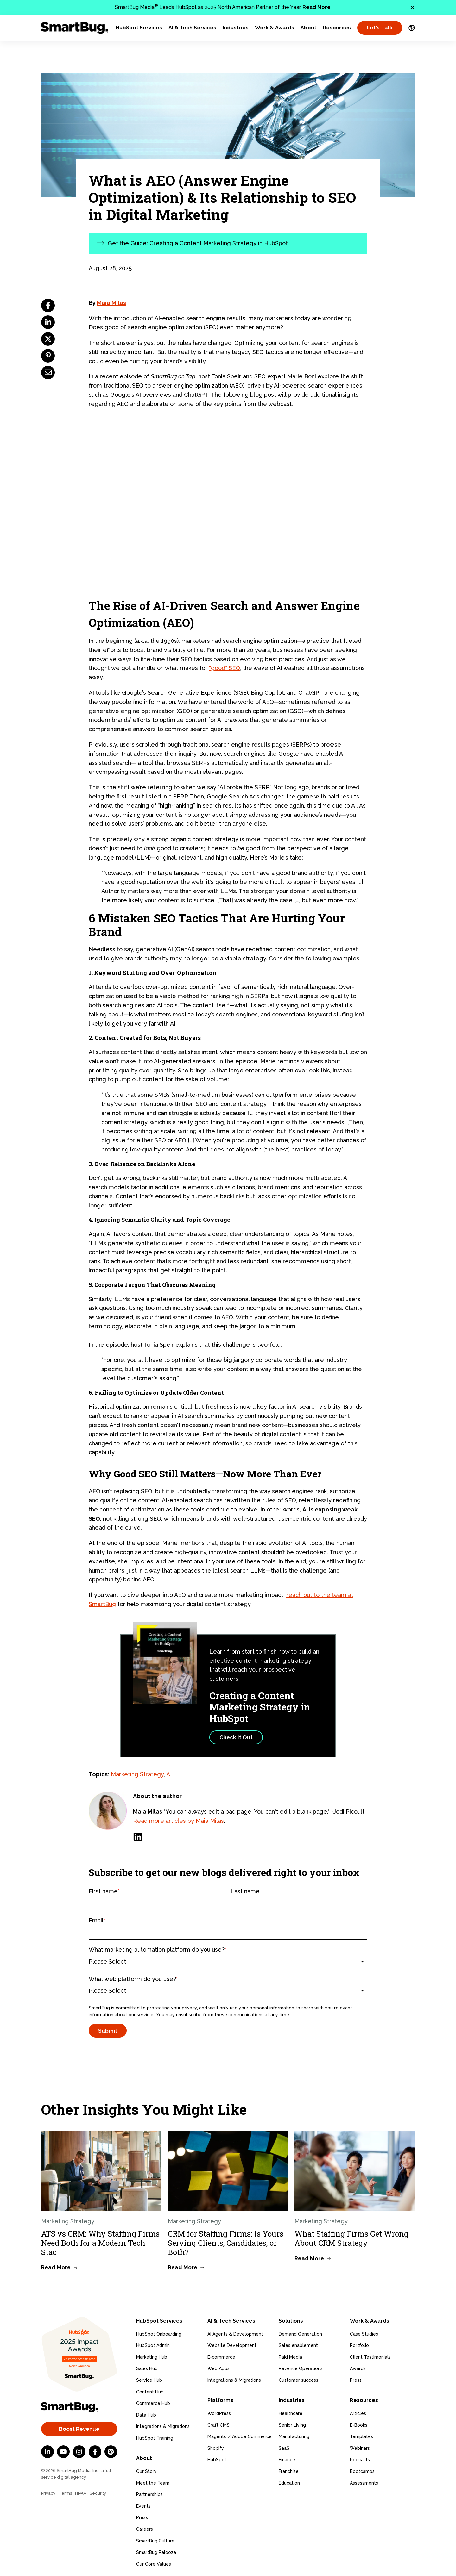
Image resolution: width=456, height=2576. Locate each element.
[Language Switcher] (411, 28)
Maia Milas (111, 303)
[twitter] (48, 339)
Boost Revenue (79, 2429)
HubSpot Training (154, 2436)
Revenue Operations (301, 2366)
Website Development (231, 2343)
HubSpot (216, 2456)
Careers (144, 2525)
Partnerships (149, 2490)
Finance (287, 2456)
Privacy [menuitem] (48, 2493)
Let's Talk (380, 27)
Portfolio (359, 2343)
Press (142, 2514)
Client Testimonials (370, 2355)
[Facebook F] (95, 2451)
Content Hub (150, 2390)
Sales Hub (147, 2366)
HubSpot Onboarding (158, 2332)
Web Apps (218, 2366)
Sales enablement (298, 2343)
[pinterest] (48, 356)
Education (289, 2479)
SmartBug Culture (155, 2537)
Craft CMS (218, 2421)
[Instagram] (79, 2451)
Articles (358, 2409)
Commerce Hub (153, 2401)
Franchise (289, 2467)
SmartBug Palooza (156, 2548)
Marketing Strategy (137, 1774)
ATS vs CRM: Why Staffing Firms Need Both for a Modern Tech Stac (100, 2243)
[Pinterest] (110, 2451)
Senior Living (292, 2421)
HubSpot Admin (153, 2343)
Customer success (298, 2378)
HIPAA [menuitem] (80, 2493)
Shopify (215, 2444)
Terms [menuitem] (65, 2493)
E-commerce (221, 2355)
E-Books (358, 2421)
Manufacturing (294, 2433)
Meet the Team (152, 2479)
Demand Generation (300, 2332)
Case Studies (364, 2332)
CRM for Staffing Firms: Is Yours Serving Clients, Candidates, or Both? (225, 2243)
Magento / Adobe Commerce (239, 2433)
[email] (48, 372)
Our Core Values (153, 2560)
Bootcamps (362, 2467)
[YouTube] (63, 2451)
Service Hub (149, 2378)
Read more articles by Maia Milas (178, 1820)
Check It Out (236, 1737)
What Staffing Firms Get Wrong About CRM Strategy (351, 2238)
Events (143, 2502)
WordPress (219, 2409)
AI (169, 1774)
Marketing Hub (151, 2355)
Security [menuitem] (98, 2493)
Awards (358, 2366)
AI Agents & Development (235, 2332)
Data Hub (146, 2413)
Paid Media (290, 2355)
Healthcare (290, 2409)
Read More (316, 7)
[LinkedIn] (137, 1836)
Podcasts (360, 2456)
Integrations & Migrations (163, 2424)
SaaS (284, 2444)
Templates (361, 2433)
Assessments (364, 2479)
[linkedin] (48, 322)
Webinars (360, 2444)
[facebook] (48, 305)
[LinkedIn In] (47, 2451)
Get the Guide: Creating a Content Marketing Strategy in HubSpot (198, 243)
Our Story (146, 2467)
